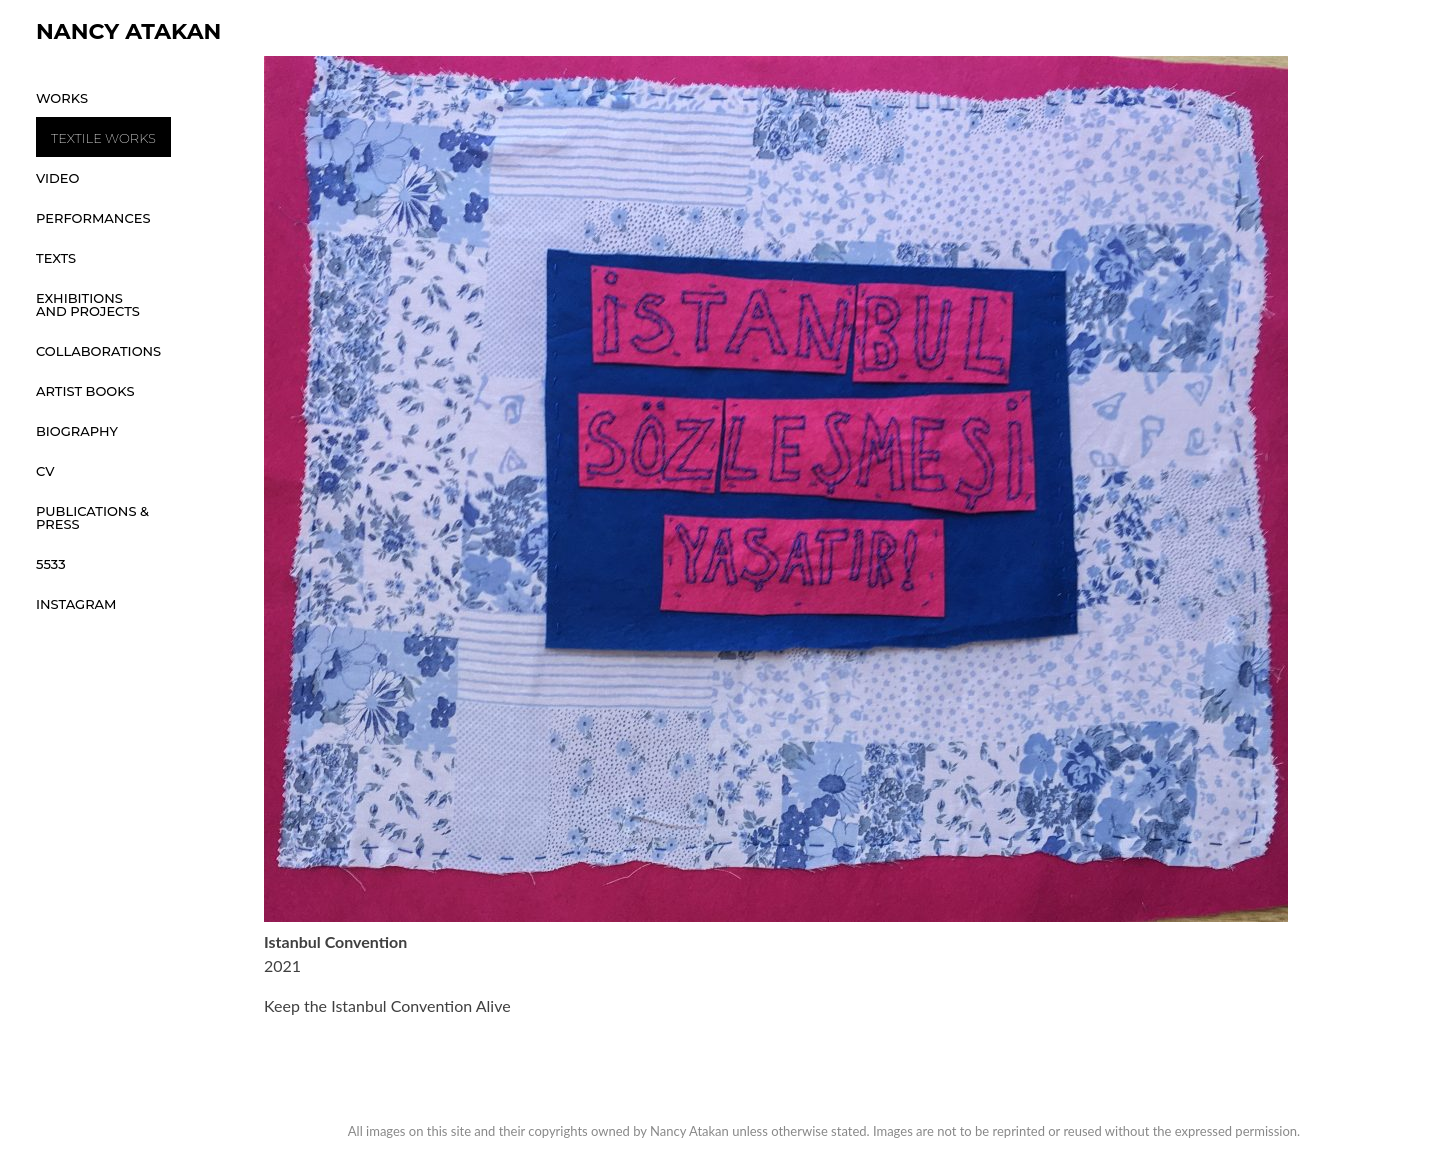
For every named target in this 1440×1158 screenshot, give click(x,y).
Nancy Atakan (128, 31)
